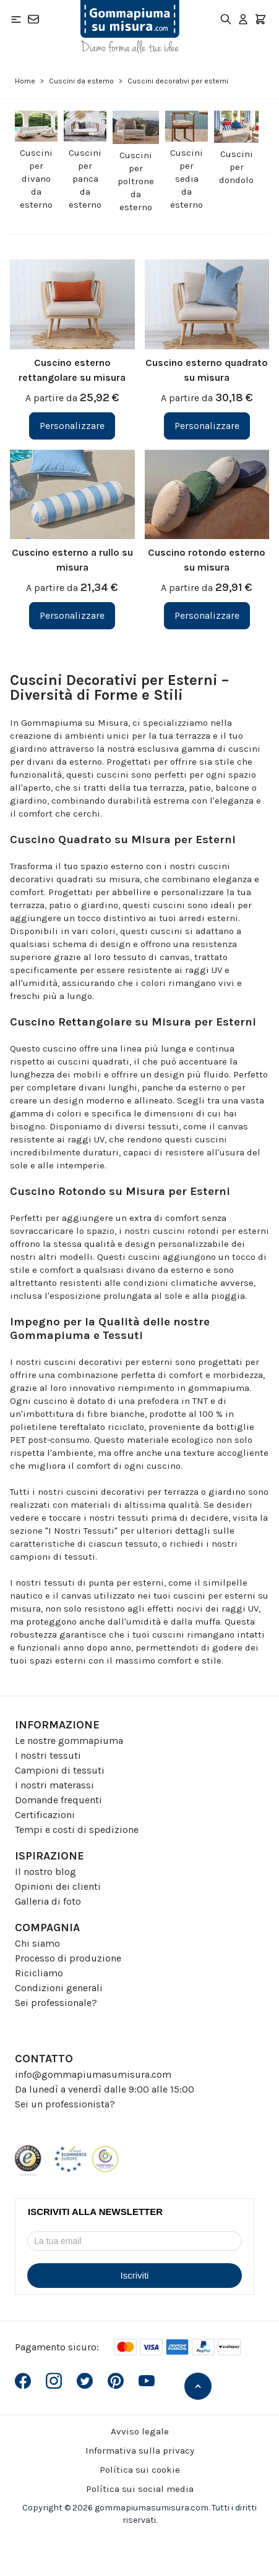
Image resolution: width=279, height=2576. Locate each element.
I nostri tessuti (48, 1755)
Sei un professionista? (65, 2104)
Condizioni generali (59, 1988)
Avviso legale (140, 2431)
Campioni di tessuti (60, 1770)
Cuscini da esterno (81, 81)
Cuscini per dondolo (236, 166)
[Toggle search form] (225, 19)
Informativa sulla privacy (139, 2450)
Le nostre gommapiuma (69, 1740)
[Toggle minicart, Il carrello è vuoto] (260, 19)
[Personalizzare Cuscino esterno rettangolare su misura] (72, 426)
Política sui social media (140, 2488)
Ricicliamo (39, 1973)
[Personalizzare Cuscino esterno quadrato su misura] (207, 426)
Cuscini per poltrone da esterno (136, 181)
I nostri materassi (54, 1785)
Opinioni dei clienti (58, 1886)
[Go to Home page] (129, 27)
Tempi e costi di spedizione (77, 1829)
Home (25, 81)
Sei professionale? (56, 2003)
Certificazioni (45, 1815)
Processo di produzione (68, 1958)
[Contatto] (33, 19)
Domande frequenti (58, 1800)
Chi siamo (37, 1943)
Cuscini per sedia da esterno (186, 178)
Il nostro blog (45, 1871)
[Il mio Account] (243, 19)
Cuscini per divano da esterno (36, 178)
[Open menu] (16, 19)
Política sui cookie (140, 2469)
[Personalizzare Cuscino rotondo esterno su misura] (207, 615)
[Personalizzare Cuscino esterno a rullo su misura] (72, 615)
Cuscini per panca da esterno (85, 178)
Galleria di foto (48, 1901)
